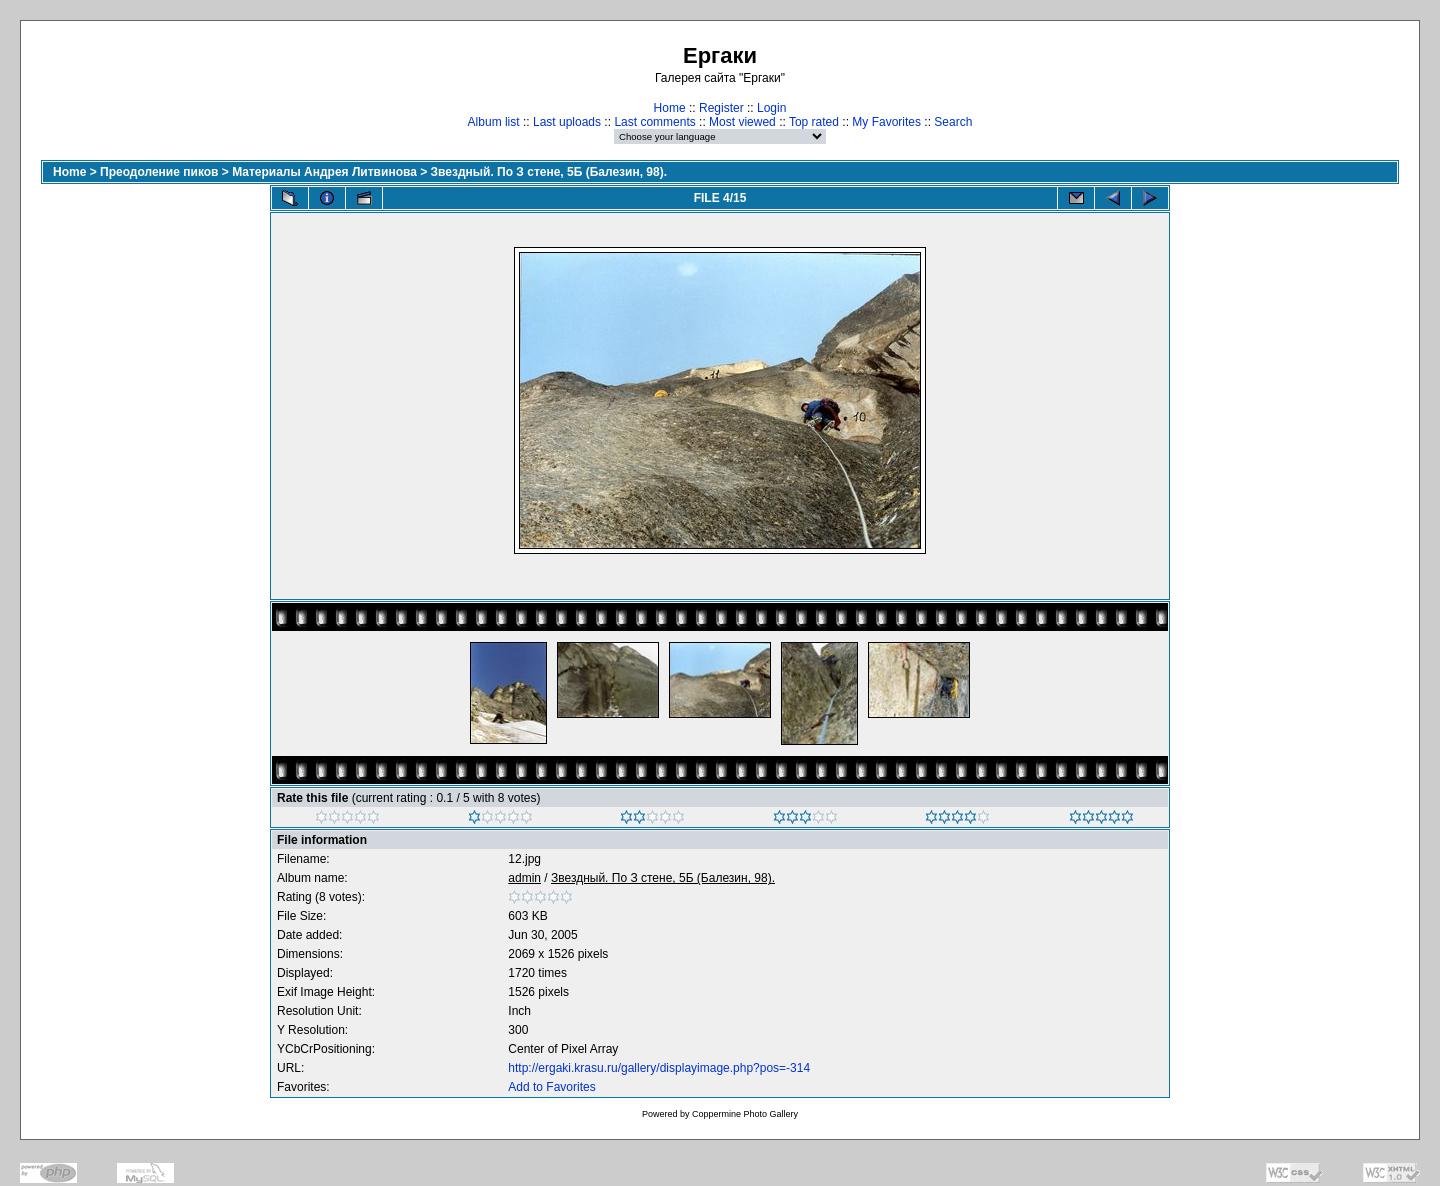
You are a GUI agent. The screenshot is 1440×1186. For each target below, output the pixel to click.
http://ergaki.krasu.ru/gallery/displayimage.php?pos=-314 (659, 1068)
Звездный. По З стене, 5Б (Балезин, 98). (549, 172)
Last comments (654, 122)
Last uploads (567, 122)
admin (524, 878)
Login (771, 108)
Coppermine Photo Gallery (745, 1114)
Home (670, 108)
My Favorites (886, 122)
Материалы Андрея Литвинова (324, 172)
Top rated (814, 122)
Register (721, 108)
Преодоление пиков (159, 172)
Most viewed (742, 122)
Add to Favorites (551, 1087)
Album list (494, 122)
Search (953, 122)
